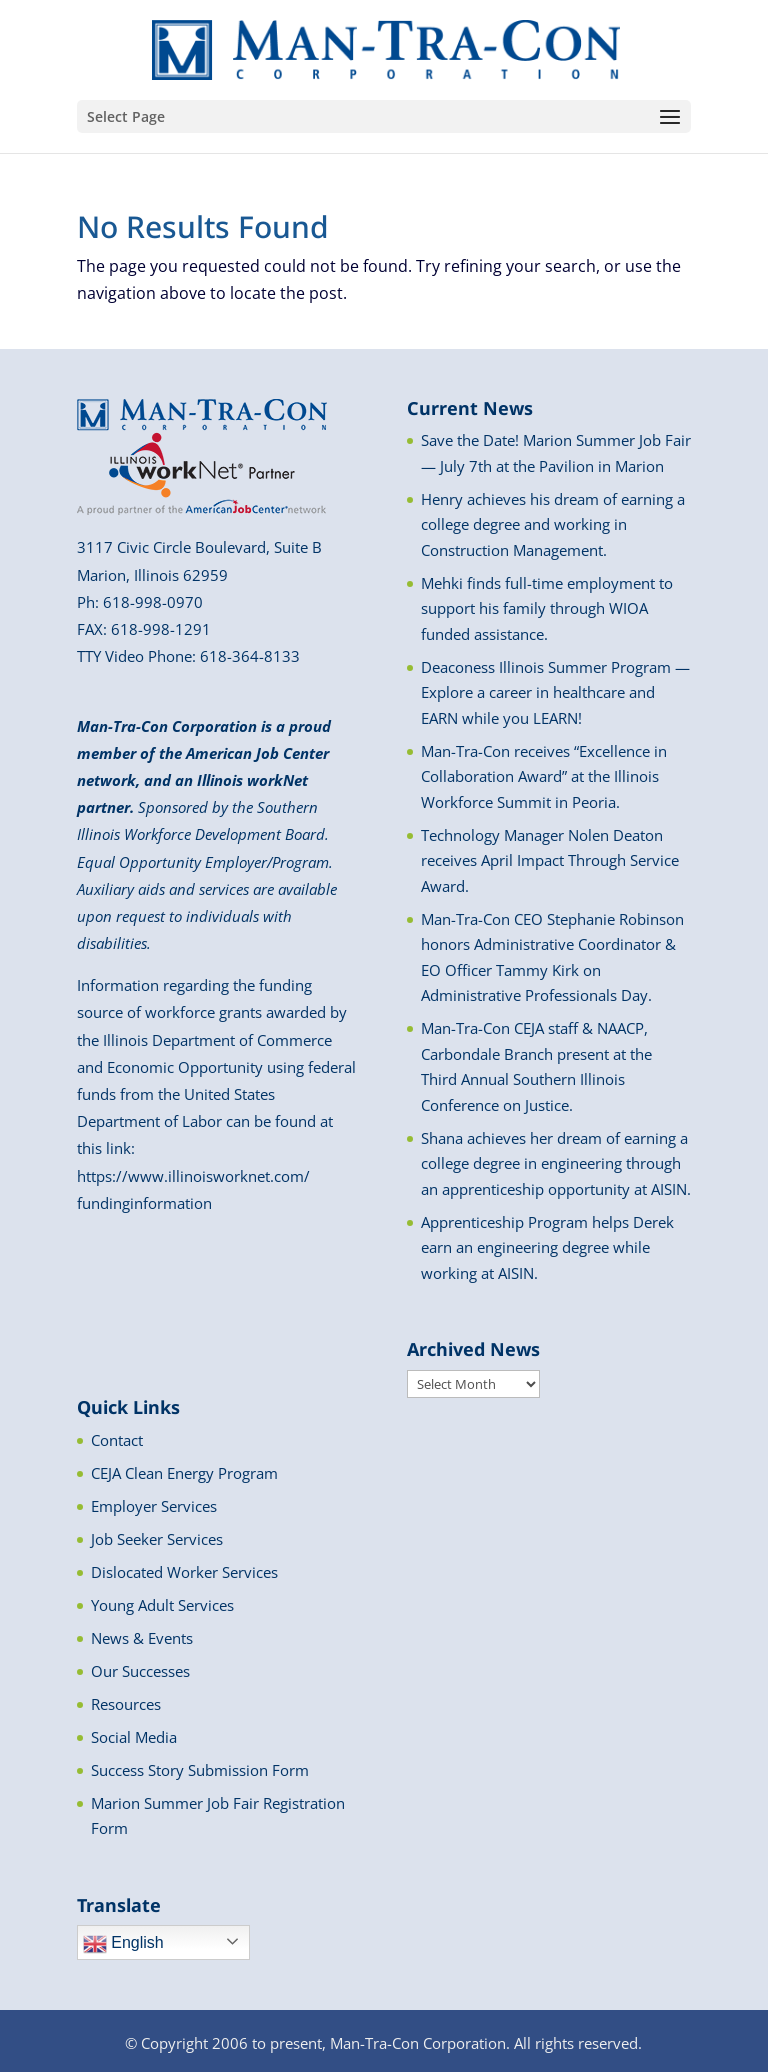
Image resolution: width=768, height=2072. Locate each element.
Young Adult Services (162, 1605)
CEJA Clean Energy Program (184, 1473)
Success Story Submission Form (200, 1770)
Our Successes (140, 1671)
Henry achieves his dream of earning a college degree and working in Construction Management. (553, 524)
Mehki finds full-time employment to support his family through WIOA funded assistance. (547, 608)
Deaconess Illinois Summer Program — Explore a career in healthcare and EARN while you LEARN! (555, 692)
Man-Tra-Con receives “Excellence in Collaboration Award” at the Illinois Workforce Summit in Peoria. (544, 776)
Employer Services (154, 1506)
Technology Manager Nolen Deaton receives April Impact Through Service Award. (550, 860)
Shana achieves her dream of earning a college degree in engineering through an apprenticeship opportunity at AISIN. (556, 1163)
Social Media (134, 1737)
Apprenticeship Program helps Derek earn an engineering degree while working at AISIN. (547, 1247)
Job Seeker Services (157, 1539)
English (123, 1944)
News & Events (142, 1638)
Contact (117, 1440)
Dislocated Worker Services (184, 1572)
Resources (126, 1704)
